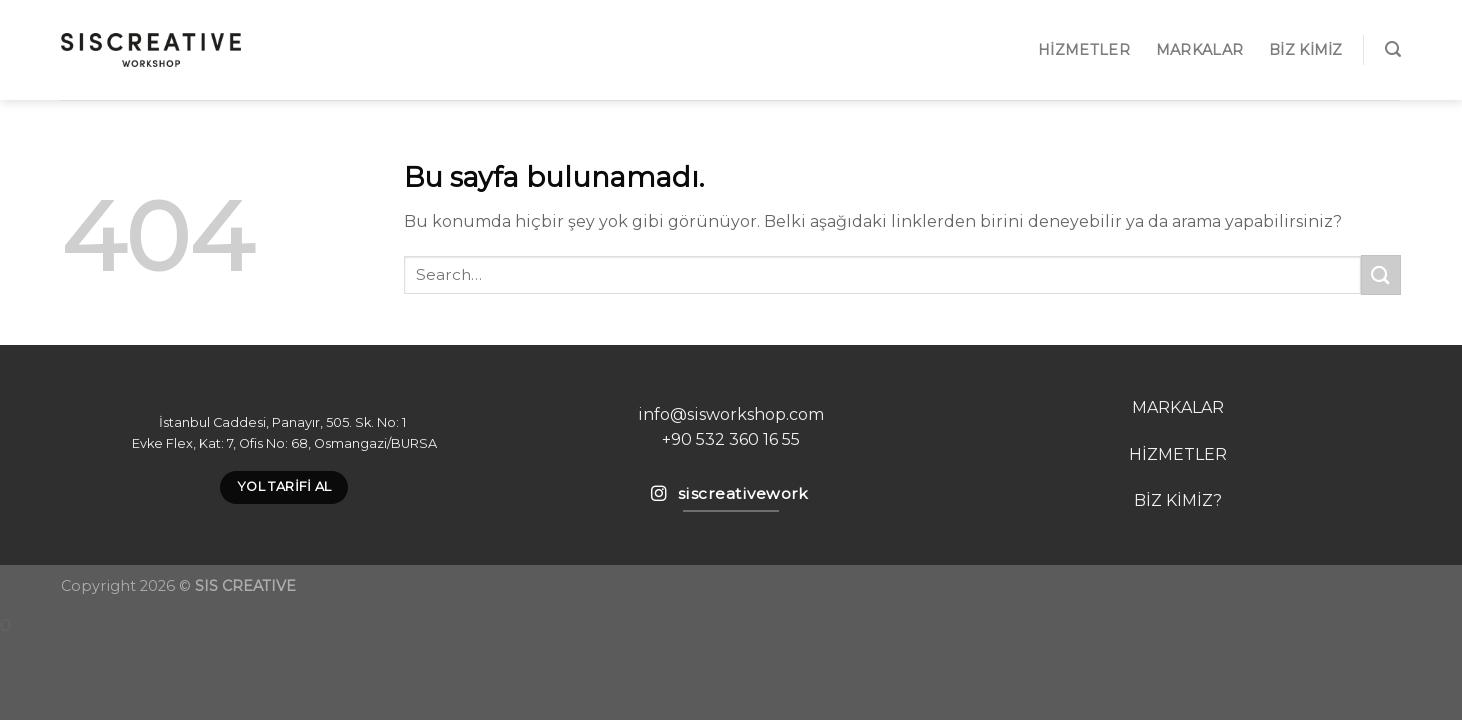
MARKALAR (1199, 50)
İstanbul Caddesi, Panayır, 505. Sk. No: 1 (284, 422)
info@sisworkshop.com (731, 414)
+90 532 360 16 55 (731, 439)
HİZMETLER (1178, 454)
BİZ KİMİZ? (1178, 500)
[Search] (1393, 49)
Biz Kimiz (1306, 50)
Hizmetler (1084, 50)
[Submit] (1381, 274)
